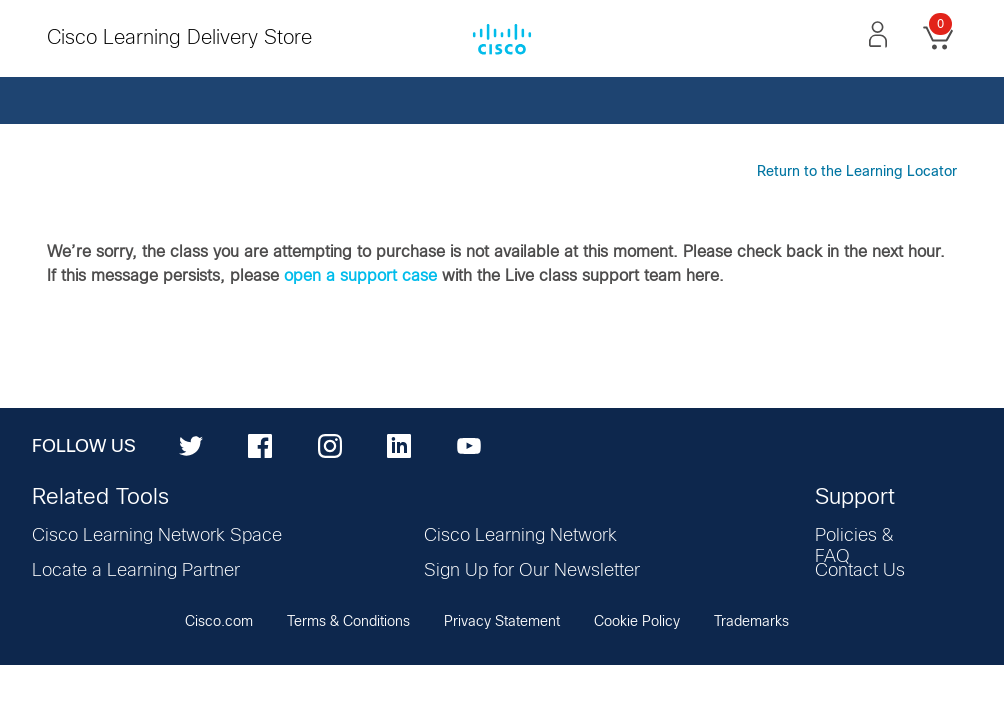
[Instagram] (330, 445)
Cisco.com (219, 622)
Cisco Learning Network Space (157, 536)
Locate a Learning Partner (136, 571)
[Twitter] (191, 445)
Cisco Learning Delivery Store (179, 38)
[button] (878, 34)
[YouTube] (469, 445)
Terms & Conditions (348, 622)
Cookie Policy (637, 622)
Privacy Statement (502, 622)
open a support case (360, 276)
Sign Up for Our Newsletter (532, 571)
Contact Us (860, 571)
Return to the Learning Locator (857, 172)
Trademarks (751, 622)
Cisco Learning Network (520, 536)
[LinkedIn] (399, 445)
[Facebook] (260, 445)
